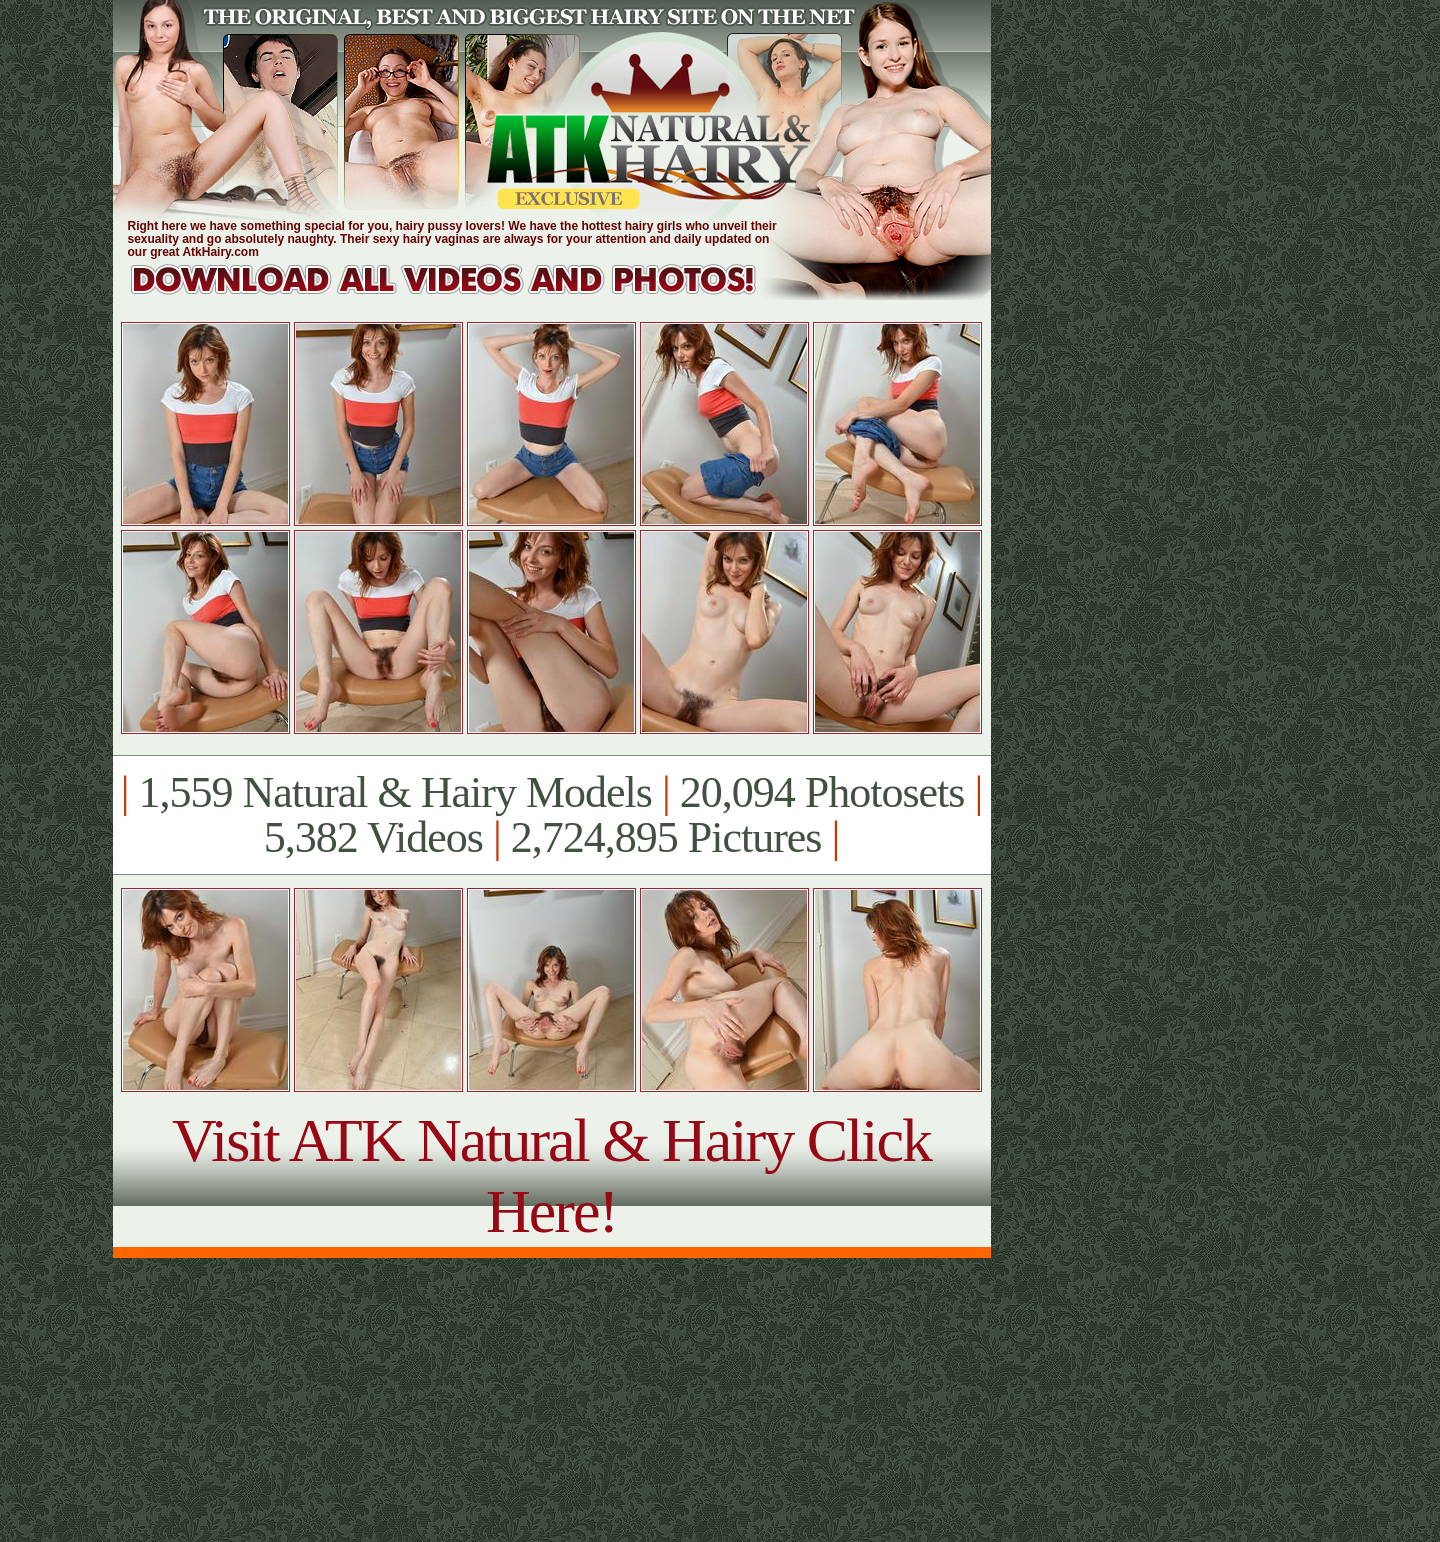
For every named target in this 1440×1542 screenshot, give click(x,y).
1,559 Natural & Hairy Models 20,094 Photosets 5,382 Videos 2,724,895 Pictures (551, 815)
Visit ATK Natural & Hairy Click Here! (551, 1175)
